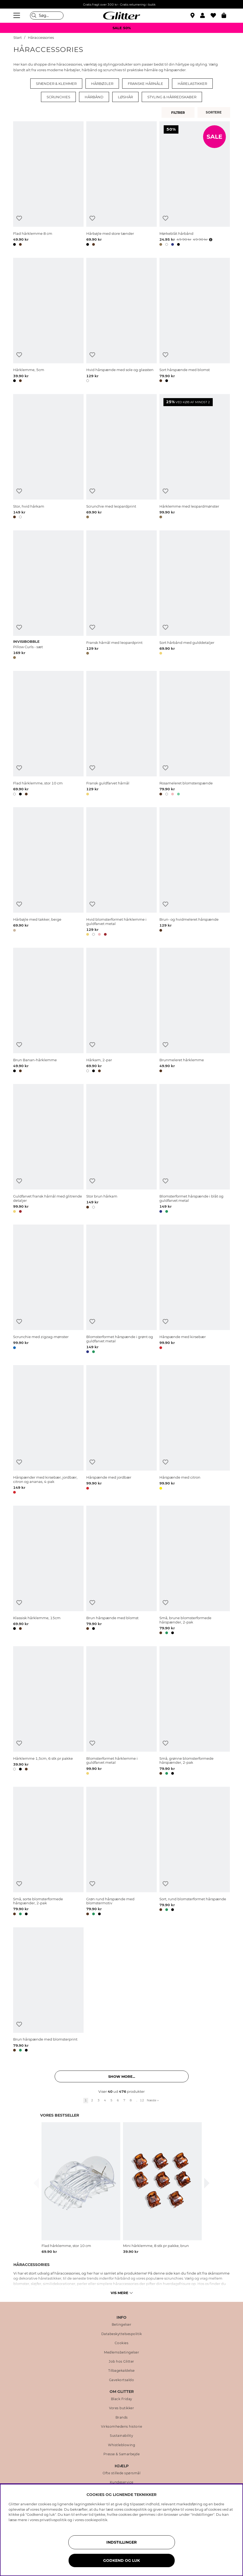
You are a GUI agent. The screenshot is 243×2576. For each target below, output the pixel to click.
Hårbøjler (102, 83)
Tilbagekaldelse (121, 2371)
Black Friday (121, 2399)
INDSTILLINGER (121, 2542)
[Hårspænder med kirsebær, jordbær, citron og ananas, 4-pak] (48, 1430)
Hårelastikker (192, 83)
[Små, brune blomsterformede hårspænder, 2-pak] (194, 1571)
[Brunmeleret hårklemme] (194, 1011)
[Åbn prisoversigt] (210, 239)
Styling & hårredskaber (171, 97)
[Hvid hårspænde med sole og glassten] (121, 321)
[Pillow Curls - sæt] (48, 595)
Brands (121, 2417)
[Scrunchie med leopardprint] (121, 457)
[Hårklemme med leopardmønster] (194, 457)
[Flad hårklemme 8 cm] (48, 184)
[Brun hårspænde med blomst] (121, 1571)
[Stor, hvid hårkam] (48, 457)
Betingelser (122, 2324)
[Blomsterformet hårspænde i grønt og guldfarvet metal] (121, 1290)
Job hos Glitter (121, 2361)
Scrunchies (58, 97)
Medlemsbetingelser (121, 2352)
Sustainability (121, 2436)
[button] (205, 15)
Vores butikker (121, 2408)
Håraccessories (41, 38)
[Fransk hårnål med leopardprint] (121, 595)
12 (142, 2100)
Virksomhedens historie (121, 2426)
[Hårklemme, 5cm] (48, 321)
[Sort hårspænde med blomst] (194, 321)
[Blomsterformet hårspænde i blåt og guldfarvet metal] (194, 1149)
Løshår (125, 97)
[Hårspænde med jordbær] (121, 1430)
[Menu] (17, 15)
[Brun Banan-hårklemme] (48, 1011)
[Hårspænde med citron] (194, 1430)
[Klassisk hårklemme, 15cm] (48, 1571)
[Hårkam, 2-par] (121, 1011)
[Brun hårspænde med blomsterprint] (48, 1990)
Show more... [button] (121, 2076)
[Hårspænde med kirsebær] (194, 1290)
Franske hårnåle (145, 83)
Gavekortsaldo (121, 2380)
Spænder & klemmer (56, 83)
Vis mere (122, 2293)
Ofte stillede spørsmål (121, 2473)
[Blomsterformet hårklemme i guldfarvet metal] (121, 1711)
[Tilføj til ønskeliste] (19, 218)
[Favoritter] (216, 15)
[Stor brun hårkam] (121, 1149)
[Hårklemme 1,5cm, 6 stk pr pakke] (48, 1711)
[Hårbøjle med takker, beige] (48, 872)
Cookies (122, 2343)
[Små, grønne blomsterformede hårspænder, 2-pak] (194, 1711)
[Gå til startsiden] (121, 15)
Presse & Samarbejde (121, 2454)
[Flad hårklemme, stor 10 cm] (48, 734)
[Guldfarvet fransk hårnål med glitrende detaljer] (48, 1149)
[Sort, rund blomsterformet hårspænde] (194, 1852)
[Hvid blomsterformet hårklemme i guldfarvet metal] (121, 872)
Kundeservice (121, 2482)
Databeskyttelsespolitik (121, 2334)
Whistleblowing (121, 2445)
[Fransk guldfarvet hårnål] (121, 734)
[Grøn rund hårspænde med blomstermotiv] (121, 1852)
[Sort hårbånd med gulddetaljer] (194, 595)
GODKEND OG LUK (121, 2560)
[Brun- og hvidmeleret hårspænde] (194, 872)
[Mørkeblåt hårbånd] (194, 184)
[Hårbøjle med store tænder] (121, 184)
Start (17, 38)
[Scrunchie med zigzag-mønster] (48, 1290)
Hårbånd (94, 97)
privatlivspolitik (53, 2520)
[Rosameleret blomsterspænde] (194, 734)
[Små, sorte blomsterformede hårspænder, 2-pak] (48, 1852)
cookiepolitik (96, 2520)
